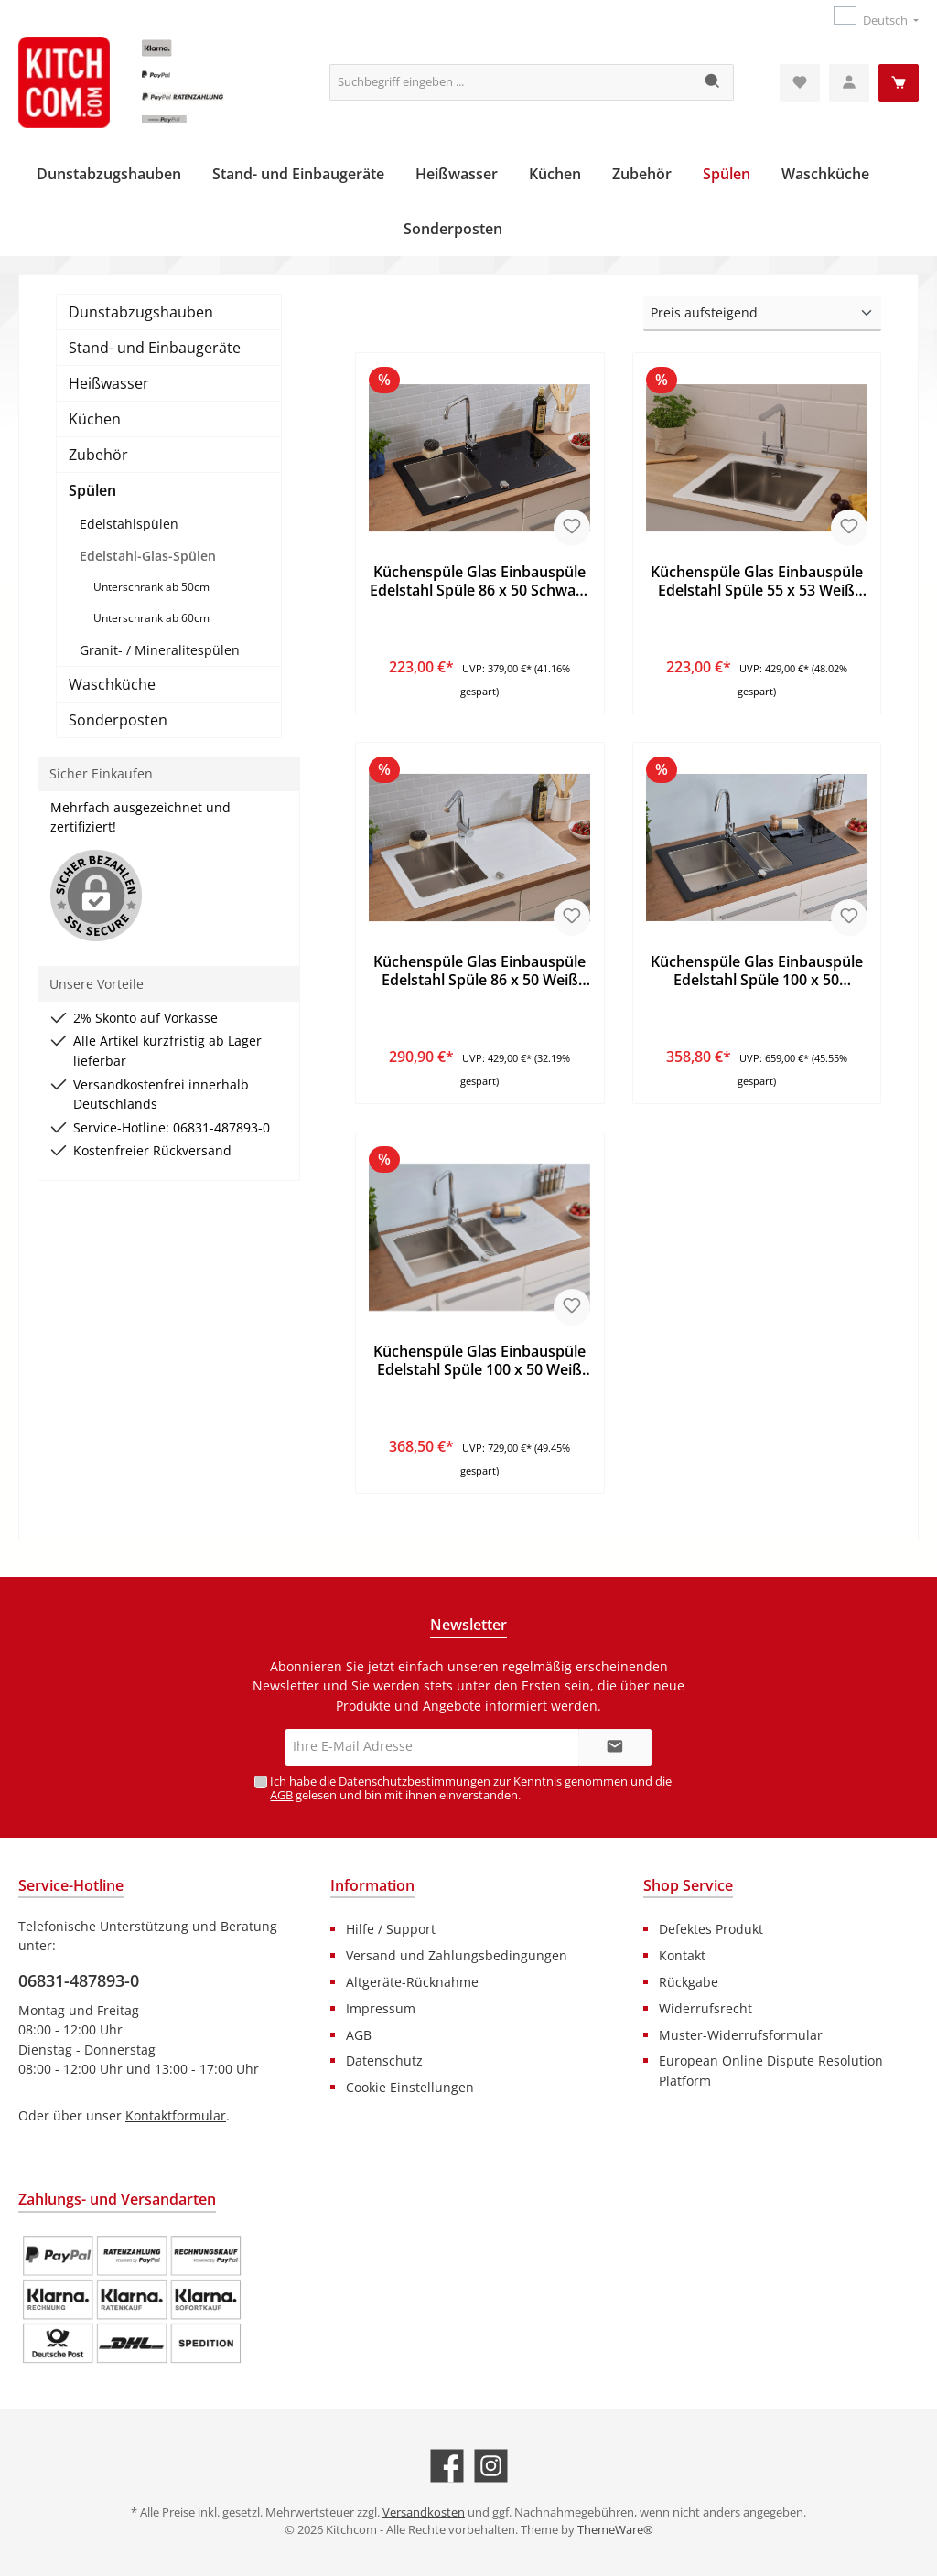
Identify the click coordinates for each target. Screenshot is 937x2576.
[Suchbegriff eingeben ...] (511, 82)
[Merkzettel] (800, 83)
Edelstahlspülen (129, 523)
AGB (281, 1795)
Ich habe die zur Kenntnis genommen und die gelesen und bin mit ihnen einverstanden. (471, 1788)
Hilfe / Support (391, 1928)
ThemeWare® (615, 2530)
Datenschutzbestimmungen (414, 1781)
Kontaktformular (175, 2115)
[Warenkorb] (898, 83)
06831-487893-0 (78, 1980)
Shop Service (688, 1885)
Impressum (380, 2008)
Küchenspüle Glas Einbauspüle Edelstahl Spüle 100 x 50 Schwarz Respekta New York (757, 971)
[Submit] (615, 1747)
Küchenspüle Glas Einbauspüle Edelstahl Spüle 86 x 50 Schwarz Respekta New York (479, 582)
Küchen (95, 419)
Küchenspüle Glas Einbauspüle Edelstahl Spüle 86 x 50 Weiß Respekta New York (479, 971)
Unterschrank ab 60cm (151, 618)
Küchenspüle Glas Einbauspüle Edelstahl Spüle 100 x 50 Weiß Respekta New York (479, 1361)
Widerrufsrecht (705, 2008)
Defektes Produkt (711, 1928)
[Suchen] (713, 82)
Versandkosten (423, 2512)
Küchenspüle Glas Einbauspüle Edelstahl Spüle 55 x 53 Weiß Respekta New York (757, 582)
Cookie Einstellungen (410, 2087)
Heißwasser (109, 383)
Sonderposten (118, 720)
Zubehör (98, 455)
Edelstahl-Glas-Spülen (148, 555)
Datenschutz (384, 2060)
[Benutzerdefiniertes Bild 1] (131, 2299)
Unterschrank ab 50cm (151, 587)
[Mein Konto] (849, 83)
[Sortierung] (762, 313)
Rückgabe (688, 1982)
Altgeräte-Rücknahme (412, 1982)
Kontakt (682, 1955)
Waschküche (112, 684)
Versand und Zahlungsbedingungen (456, 1955)
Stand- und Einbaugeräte (155, 348)
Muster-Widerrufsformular (741, 2035)
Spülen (92, 490)
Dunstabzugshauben (141, 312)
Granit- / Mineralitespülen (160, 650)
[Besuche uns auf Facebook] (447, 2465)
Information (372, 1885)
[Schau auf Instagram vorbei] (491, 2465)
